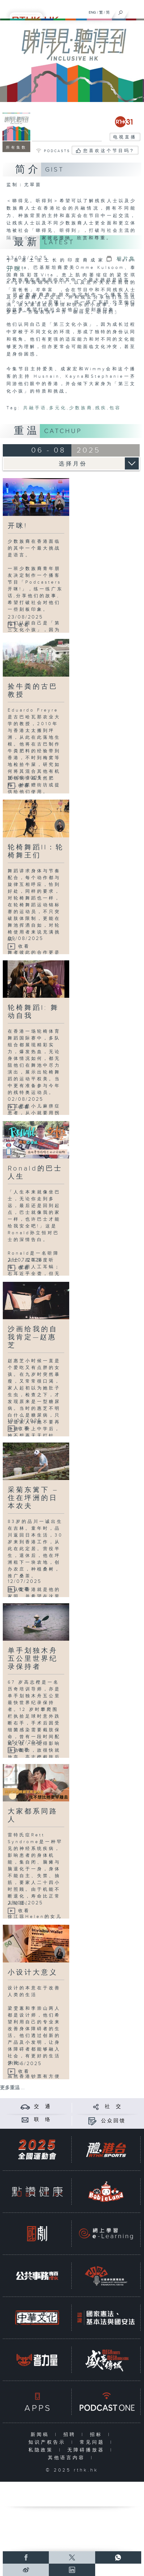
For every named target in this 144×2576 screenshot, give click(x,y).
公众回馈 (113, 2121)
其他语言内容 (68, 2457)
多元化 (58, 408)
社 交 (113, 2107)
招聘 (70, 2434)
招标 (97, 2434)
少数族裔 (81, 408)
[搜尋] (120, 11)
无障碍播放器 (87, 2450)
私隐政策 (42, 2450)
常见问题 (93, 2442)
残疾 (101, 408)
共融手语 (35, 408)
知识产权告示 (48, 2442)
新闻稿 (41, 2434)
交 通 (42, 2107)
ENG (92, 12)
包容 (115, 408)
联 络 (42, 2120)
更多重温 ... (12, 2088)
